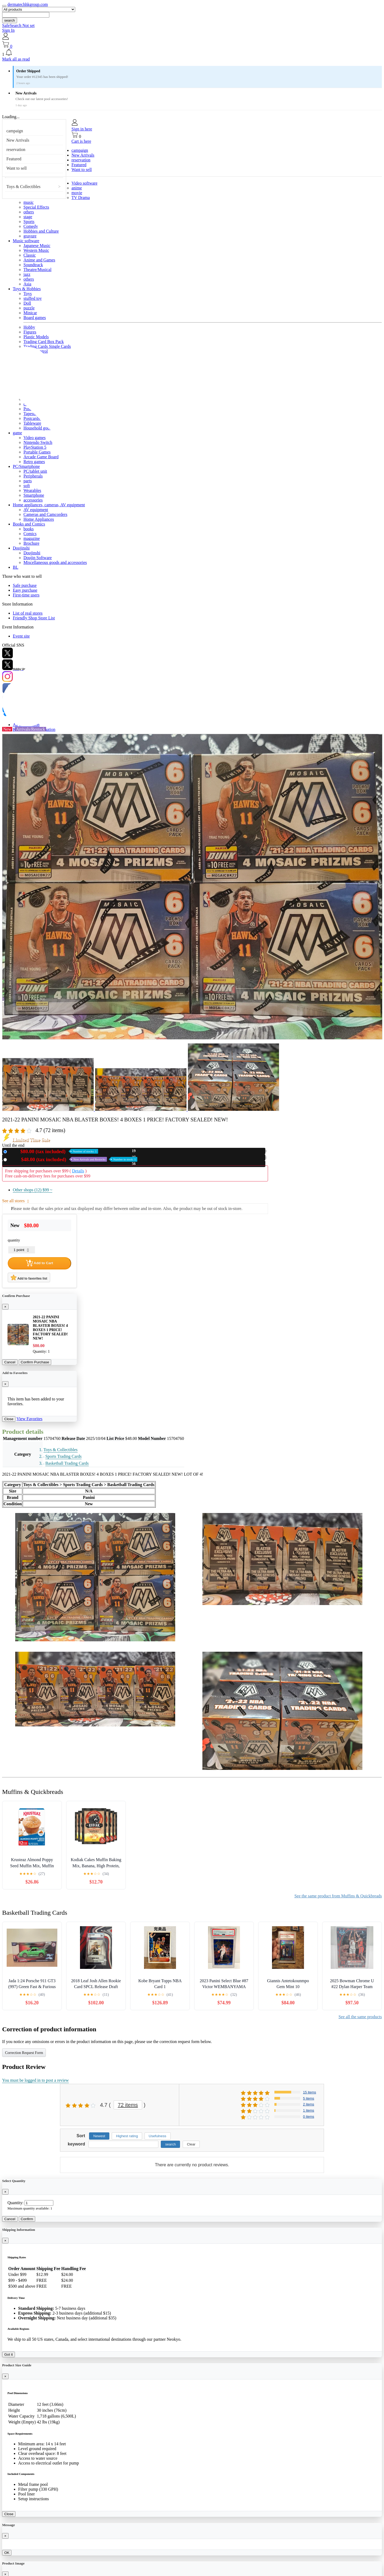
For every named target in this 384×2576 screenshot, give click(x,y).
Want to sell (16, 168)
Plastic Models (36, 337)
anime (76, 188)
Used (73, 1159)
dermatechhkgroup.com (27, 4)
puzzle (29, 308)
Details (78, 1171)
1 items (308, 2110)
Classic (29, 255)
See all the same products (360, 2016)
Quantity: (15, 2202)
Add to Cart (39, 1263)
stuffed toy (32, 298)
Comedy (30, 226)
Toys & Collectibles (23, 186)
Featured (13, 159)
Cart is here (81, 141)
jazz (26, 274)
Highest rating (127, 2136)
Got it (8, 2354)
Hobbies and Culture (41, 231)
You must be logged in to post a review (35, 2080)
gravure (30, 236)
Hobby (29, 327)
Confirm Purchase (35, 1362)
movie (76, 192)
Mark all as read (16, 59)
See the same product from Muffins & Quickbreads (338, 1896)
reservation (15, 149)
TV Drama (80, 197)
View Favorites (29, 1418)
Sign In (8, 30)
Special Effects (36, 207)
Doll (27, 303)
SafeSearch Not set (18, 25)
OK (6, 2553)
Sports (28, 221)
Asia (27, 284)
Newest (99, 2136)
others (28, 212)
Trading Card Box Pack (43, 341)
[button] (192, 53)
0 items (308, 2117)
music (28, 202)
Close (8, 1419)
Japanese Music (36, 245)
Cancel (9, 1362)
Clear (191, 2144)
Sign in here (81, 129)
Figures (29, 332)
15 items (309, 2092)
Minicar (30, 312)
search (9, 20)
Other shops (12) (32, 1190)
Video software (84, 183)
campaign (14, 131)
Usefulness (157, 2136)
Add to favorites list (29, 1277)
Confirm (27, 2219)
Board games (34, 317)
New (53, 1151)
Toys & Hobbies (27, 288)
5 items (308, 2098)
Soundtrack (33, 264)
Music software (26, 240)
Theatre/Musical (37, 269)
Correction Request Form (24, 2053)
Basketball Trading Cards (67, 1463)
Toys (27, 293)
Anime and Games (39, 260)
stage (27, 216)
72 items (128, 2105)
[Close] (5, 1306)
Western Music (36, 250)
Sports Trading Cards (63, 1456)
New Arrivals (17, 140)
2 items (308, 2104)
